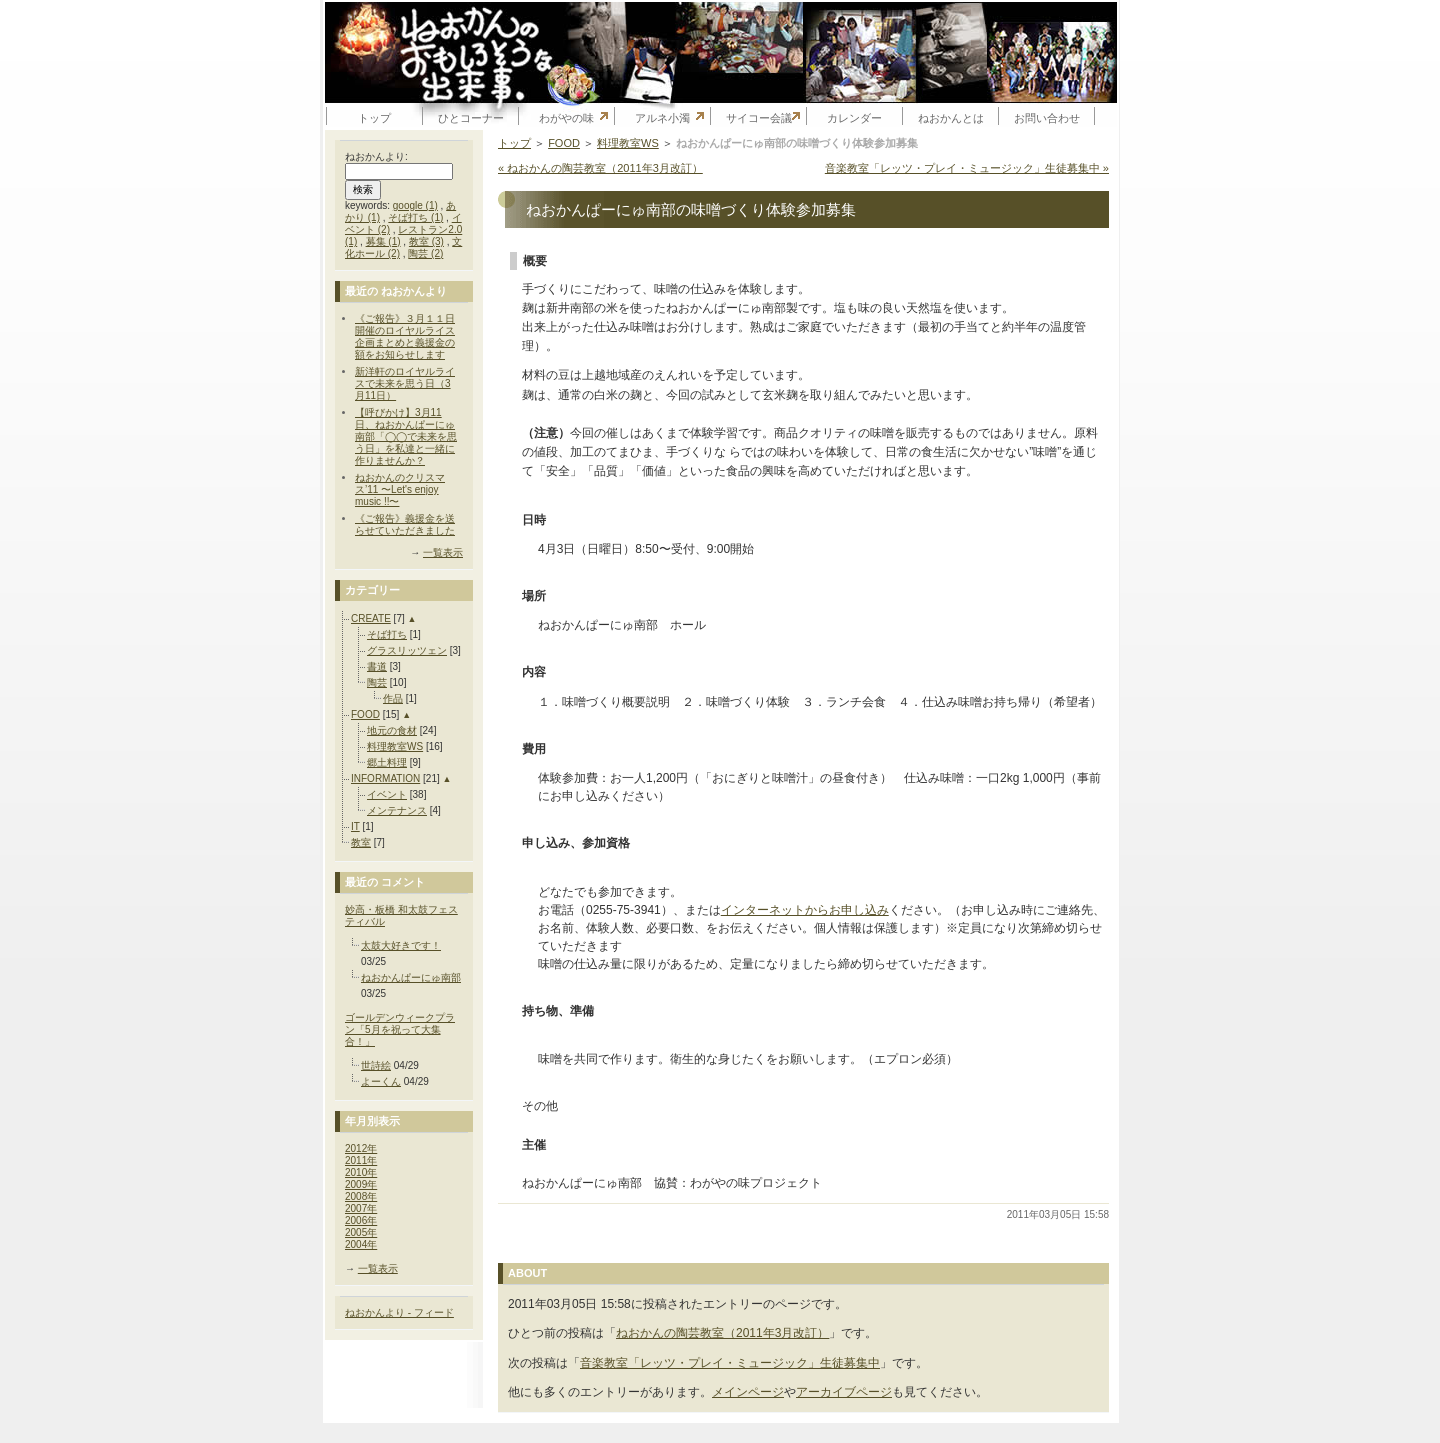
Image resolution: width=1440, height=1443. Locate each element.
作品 (393, 698)
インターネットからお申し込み (805, 910)
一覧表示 (443, 552)
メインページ (748, 1392)
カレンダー (854, 118)
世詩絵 (376, 1065)
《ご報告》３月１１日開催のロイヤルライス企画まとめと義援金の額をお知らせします (405, 336)
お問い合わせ (1047, 118)
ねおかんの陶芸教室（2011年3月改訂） (722, 1333)
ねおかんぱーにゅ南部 (411, 977)
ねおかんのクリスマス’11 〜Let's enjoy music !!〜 (400, 489)
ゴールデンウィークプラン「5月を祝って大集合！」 (400, 1029)
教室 (361, 842)
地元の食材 (392, 730)
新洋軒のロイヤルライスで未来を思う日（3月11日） (405, 383)
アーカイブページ (844, 1392)
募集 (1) (383, 241)
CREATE (371, 618)
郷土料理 (387, 762)
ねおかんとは (951, 118)
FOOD (365, 714)
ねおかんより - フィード (399, 1312)
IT (355, 826)
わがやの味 (566, 118)
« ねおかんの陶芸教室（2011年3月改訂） (600, 168)
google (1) (415, 205)
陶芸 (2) (425, 253)
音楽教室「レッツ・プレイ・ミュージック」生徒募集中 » (967, 168)
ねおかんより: (376, 156)
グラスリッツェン (407, 650)
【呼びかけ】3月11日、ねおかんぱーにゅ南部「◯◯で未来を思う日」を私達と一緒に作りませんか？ (406, 436)
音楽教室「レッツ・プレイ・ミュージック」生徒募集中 (730, 1363)
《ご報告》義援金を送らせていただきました (405, 524)
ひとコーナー (471, 118)
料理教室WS (395, 746)
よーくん (381, 1081)
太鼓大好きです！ (401, 945)
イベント (387, 794)
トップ (374, 118)
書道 (377, 666)
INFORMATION (385, 778)
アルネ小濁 (662, 118)
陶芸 (377, 682)
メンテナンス (397, 810)
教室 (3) (426, 241)
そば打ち (387, 634)
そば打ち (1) (415, 217)
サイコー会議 (759, 118)
